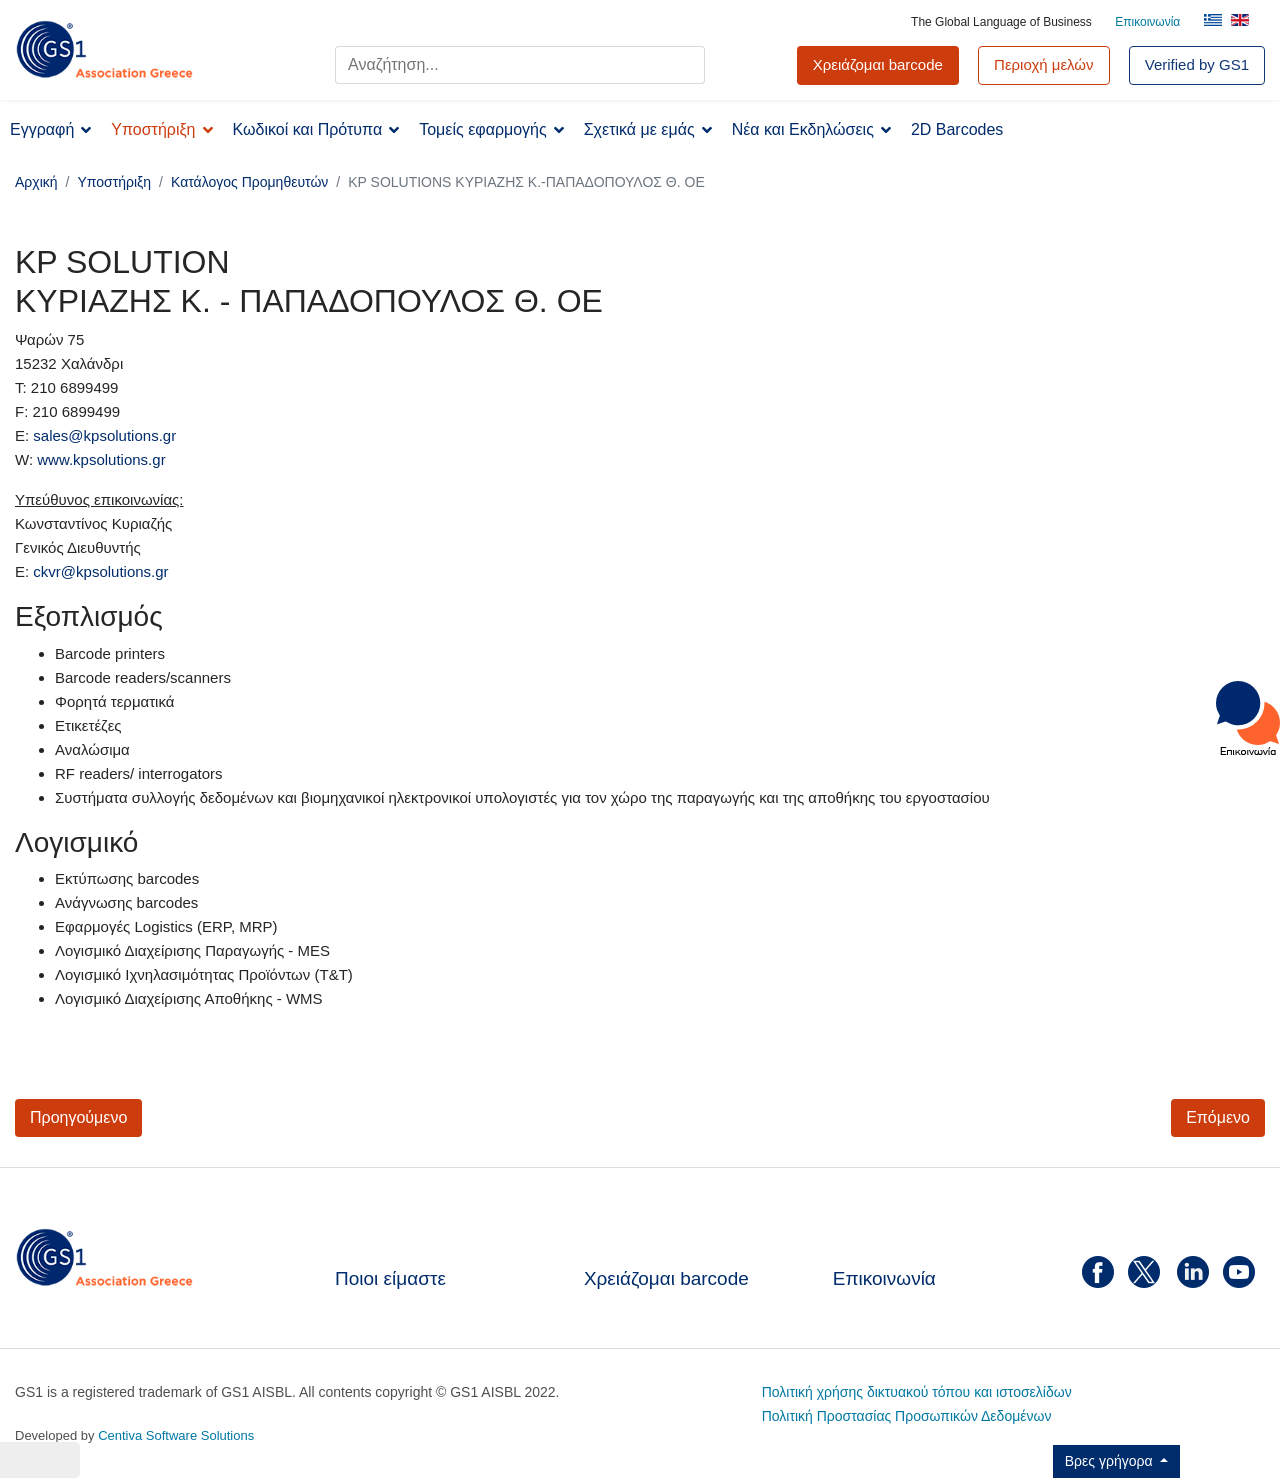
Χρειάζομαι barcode (666, 1278)
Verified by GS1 (1197, 64)
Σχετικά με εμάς (639, 129)
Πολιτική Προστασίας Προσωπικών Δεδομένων (907, 1416)
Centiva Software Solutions (176, 1435)
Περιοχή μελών (1044, 64)
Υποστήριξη (153, 129)
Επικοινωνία (1147, 22)
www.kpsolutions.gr (101, 459)
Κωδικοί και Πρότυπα (308, 129)
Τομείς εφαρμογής (483, 129)
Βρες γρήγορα (1111, 1461)
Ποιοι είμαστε (390, 1278)
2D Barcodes (957, 129)
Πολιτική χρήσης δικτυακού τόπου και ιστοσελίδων (917, 1392)
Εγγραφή (42, 129)
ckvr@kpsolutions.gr (100, 571)
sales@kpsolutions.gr (104, 435)
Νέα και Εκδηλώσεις (803, 129)
